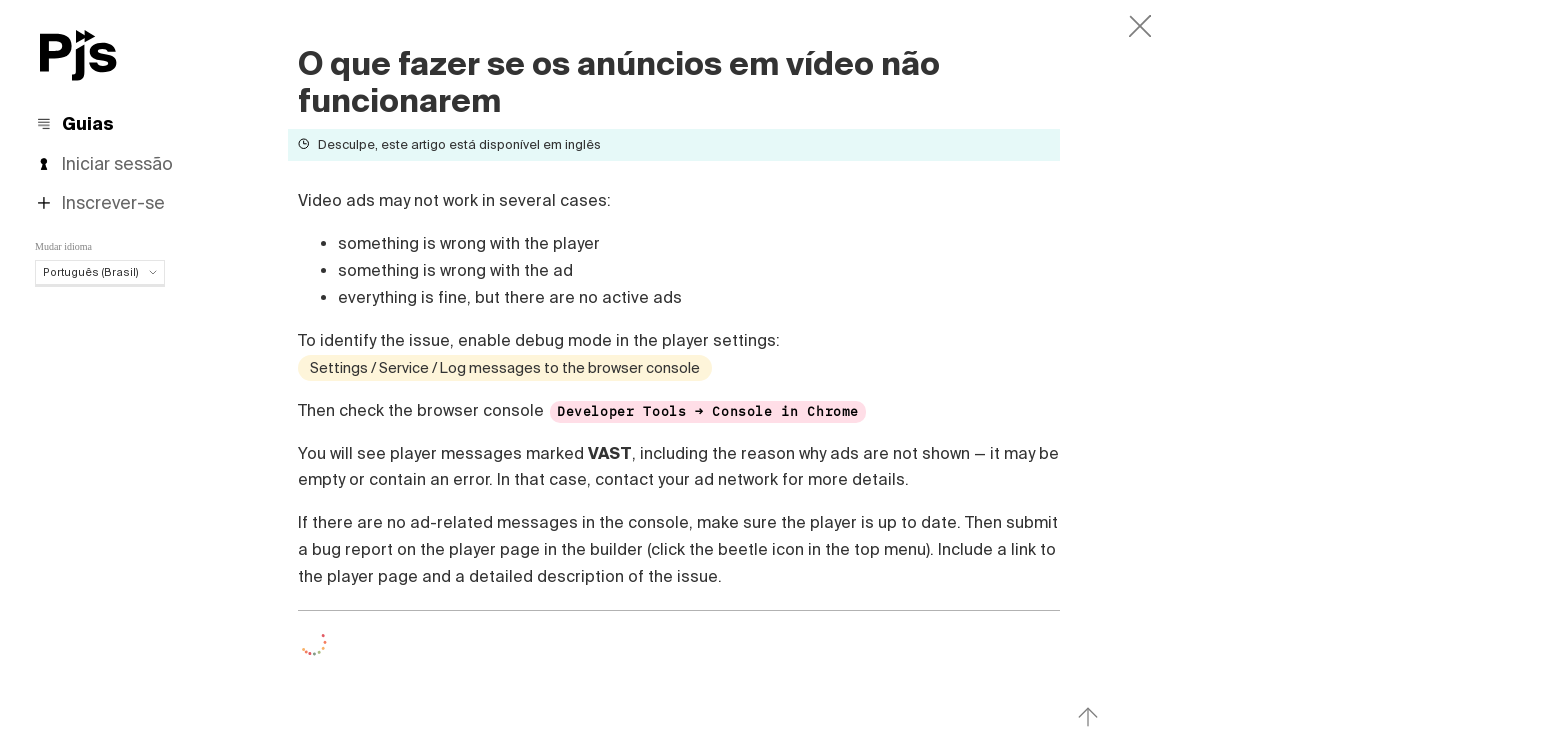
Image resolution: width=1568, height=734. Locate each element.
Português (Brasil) (100, 272)
